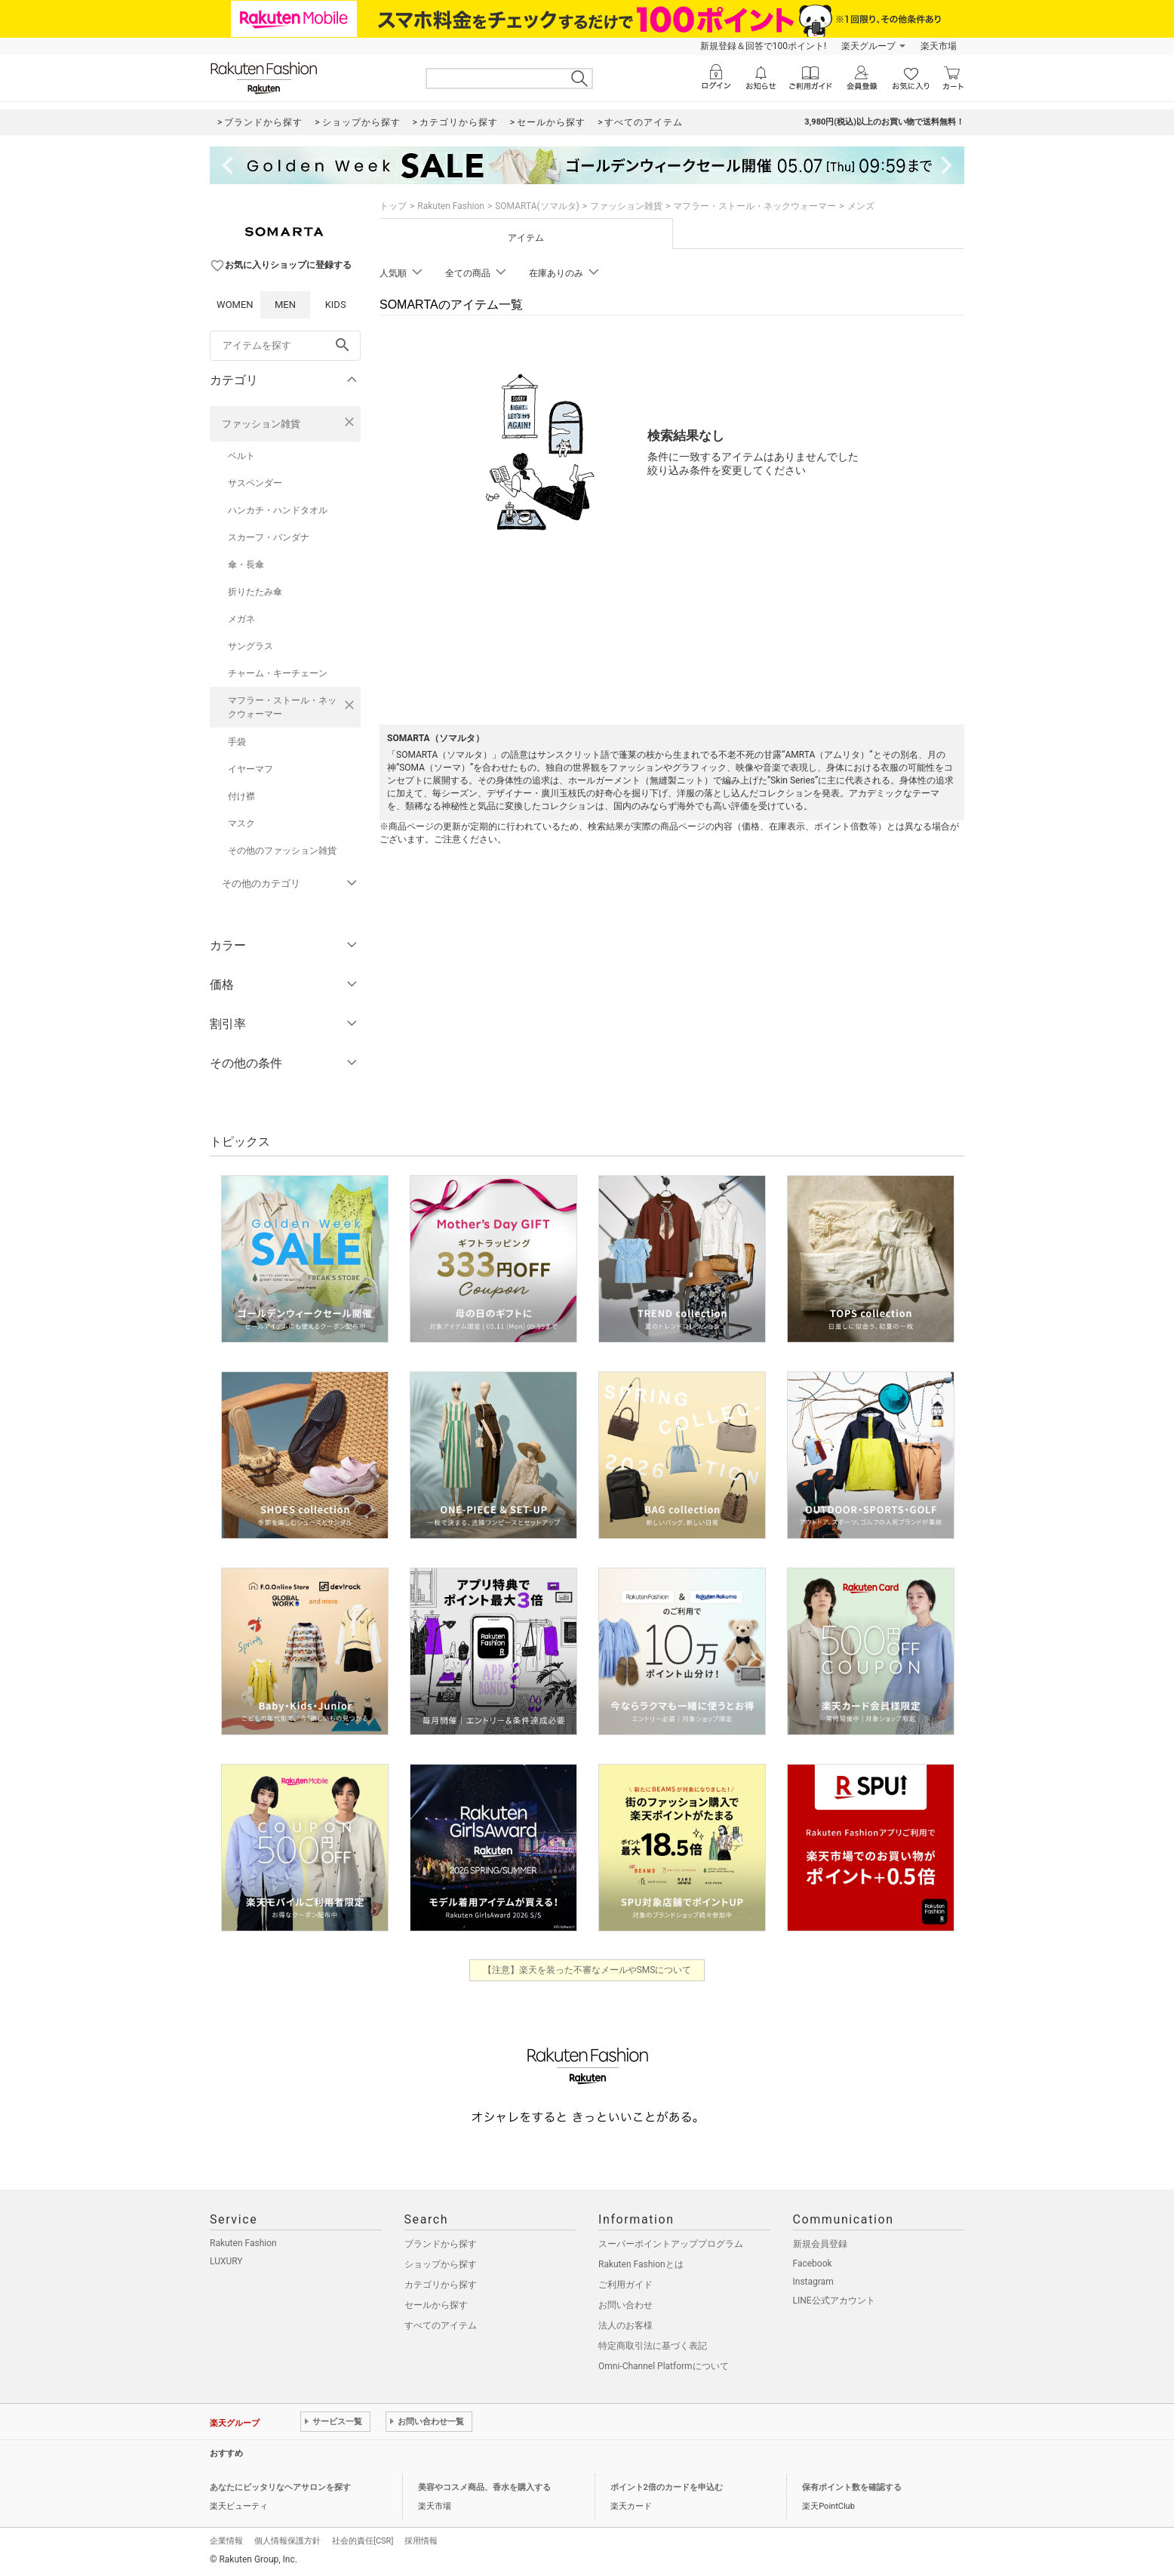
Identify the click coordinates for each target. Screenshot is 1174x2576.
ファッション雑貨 (261, 423)
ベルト (241, 456)
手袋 (237, 742)
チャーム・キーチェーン (277, 673)
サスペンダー (255, 483)
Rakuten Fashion (450, 206)
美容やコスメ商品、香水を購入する (484, 2487)
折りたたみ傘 (255, 591)
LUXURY (226, 2261)
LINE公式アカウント (834, 2300)
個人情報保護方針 (287, 2541)
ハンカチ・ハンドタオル (277, 510)
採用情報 (421, 2541)
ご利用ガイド (625, 2284)
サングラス (250, 646)
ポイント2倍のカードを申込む (666, 2487)
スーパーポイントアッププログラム (670, 2244)
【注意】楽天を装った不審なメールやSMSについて (587, 1970)
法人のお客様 (625, 2325)
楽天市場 (938, 46)
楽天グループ (868, 46)
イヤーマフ (250, 769)
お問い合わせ (625, 2305)
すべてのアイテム (440, 2325)
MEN (285, 304)
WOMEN (235, 304)
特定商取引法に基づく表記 (652, 2346)
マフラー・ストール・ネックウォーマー (282, 707)
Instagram (813, 2281)
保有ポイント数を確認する (852, 2487)
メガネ (241, 619)
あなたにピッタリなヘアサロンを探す (280, 2487)
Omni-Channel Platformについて (663, 2366)
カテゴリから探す (440, 2284)
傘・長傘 (246, 564)
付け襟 (241, 796)
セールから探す (436, 2305)
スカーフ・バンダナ (268, 537)
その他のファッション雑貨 (282, 850)
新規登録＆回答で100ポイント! (763, 46)
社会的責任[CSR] (362, 2541)
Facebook (812, 2263)
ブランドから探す (440, 2244)
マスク (241, 823)
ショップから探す (440, 2264)
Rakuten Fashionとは (641, 2264)
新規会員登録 (820, 2244)
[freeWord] (285, 346)
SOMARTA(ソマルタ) (537, 206)
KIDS (335, 304)
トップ (393, 206)
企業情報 (226, 2541)
